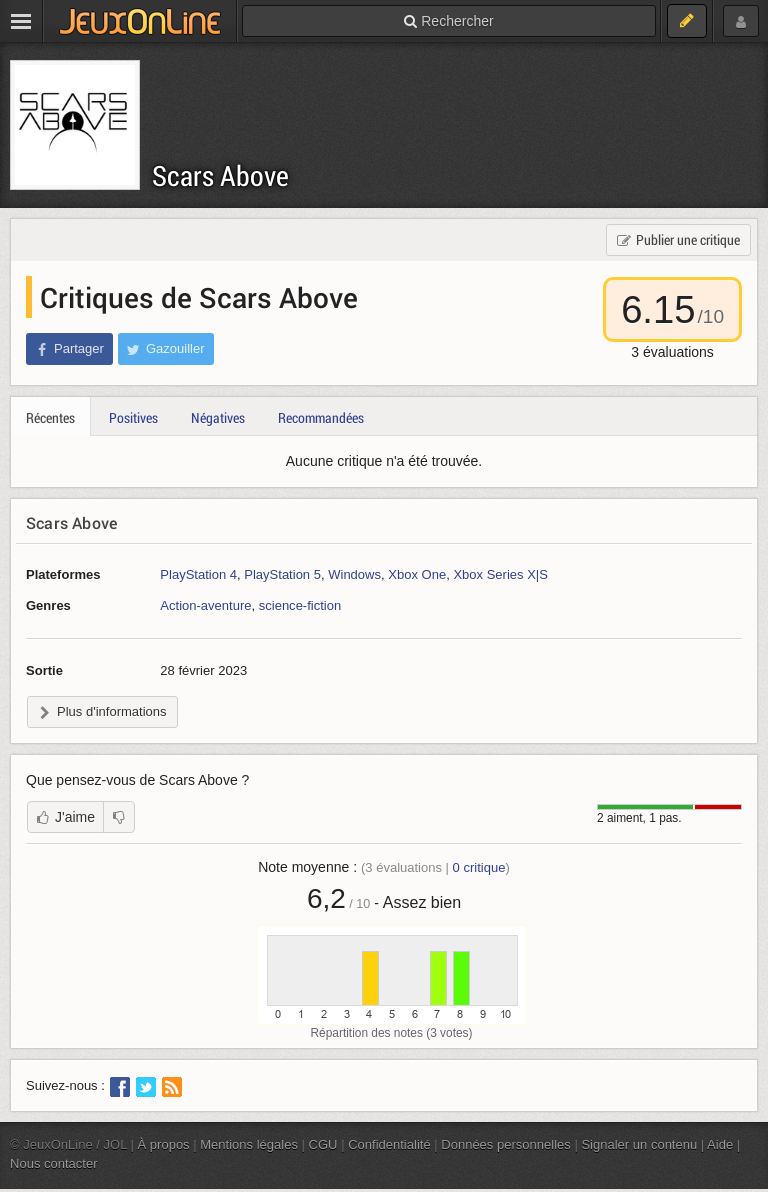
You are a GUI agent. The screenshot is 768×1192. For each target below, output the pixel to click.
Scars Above (220, 175)
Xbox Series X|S (500, 574)
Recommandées (321, 417)
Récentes (50, 417)
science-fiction (300, 605)
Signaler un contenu (639, 1144)
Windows (354, 574)
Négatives (218, 417)
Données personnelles (506, 1144)
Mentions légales (249, 1144)
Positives (133, 417)
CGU (323, 1144)
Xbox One (417, 574)
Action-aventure (205, 605)
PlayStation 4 (198, 574)
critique (479, 867)
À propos (164, 1144)
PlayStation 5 (282, 574)
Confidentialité (389, 1144)
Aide (720, 1144)
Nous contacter (54, 1163)
